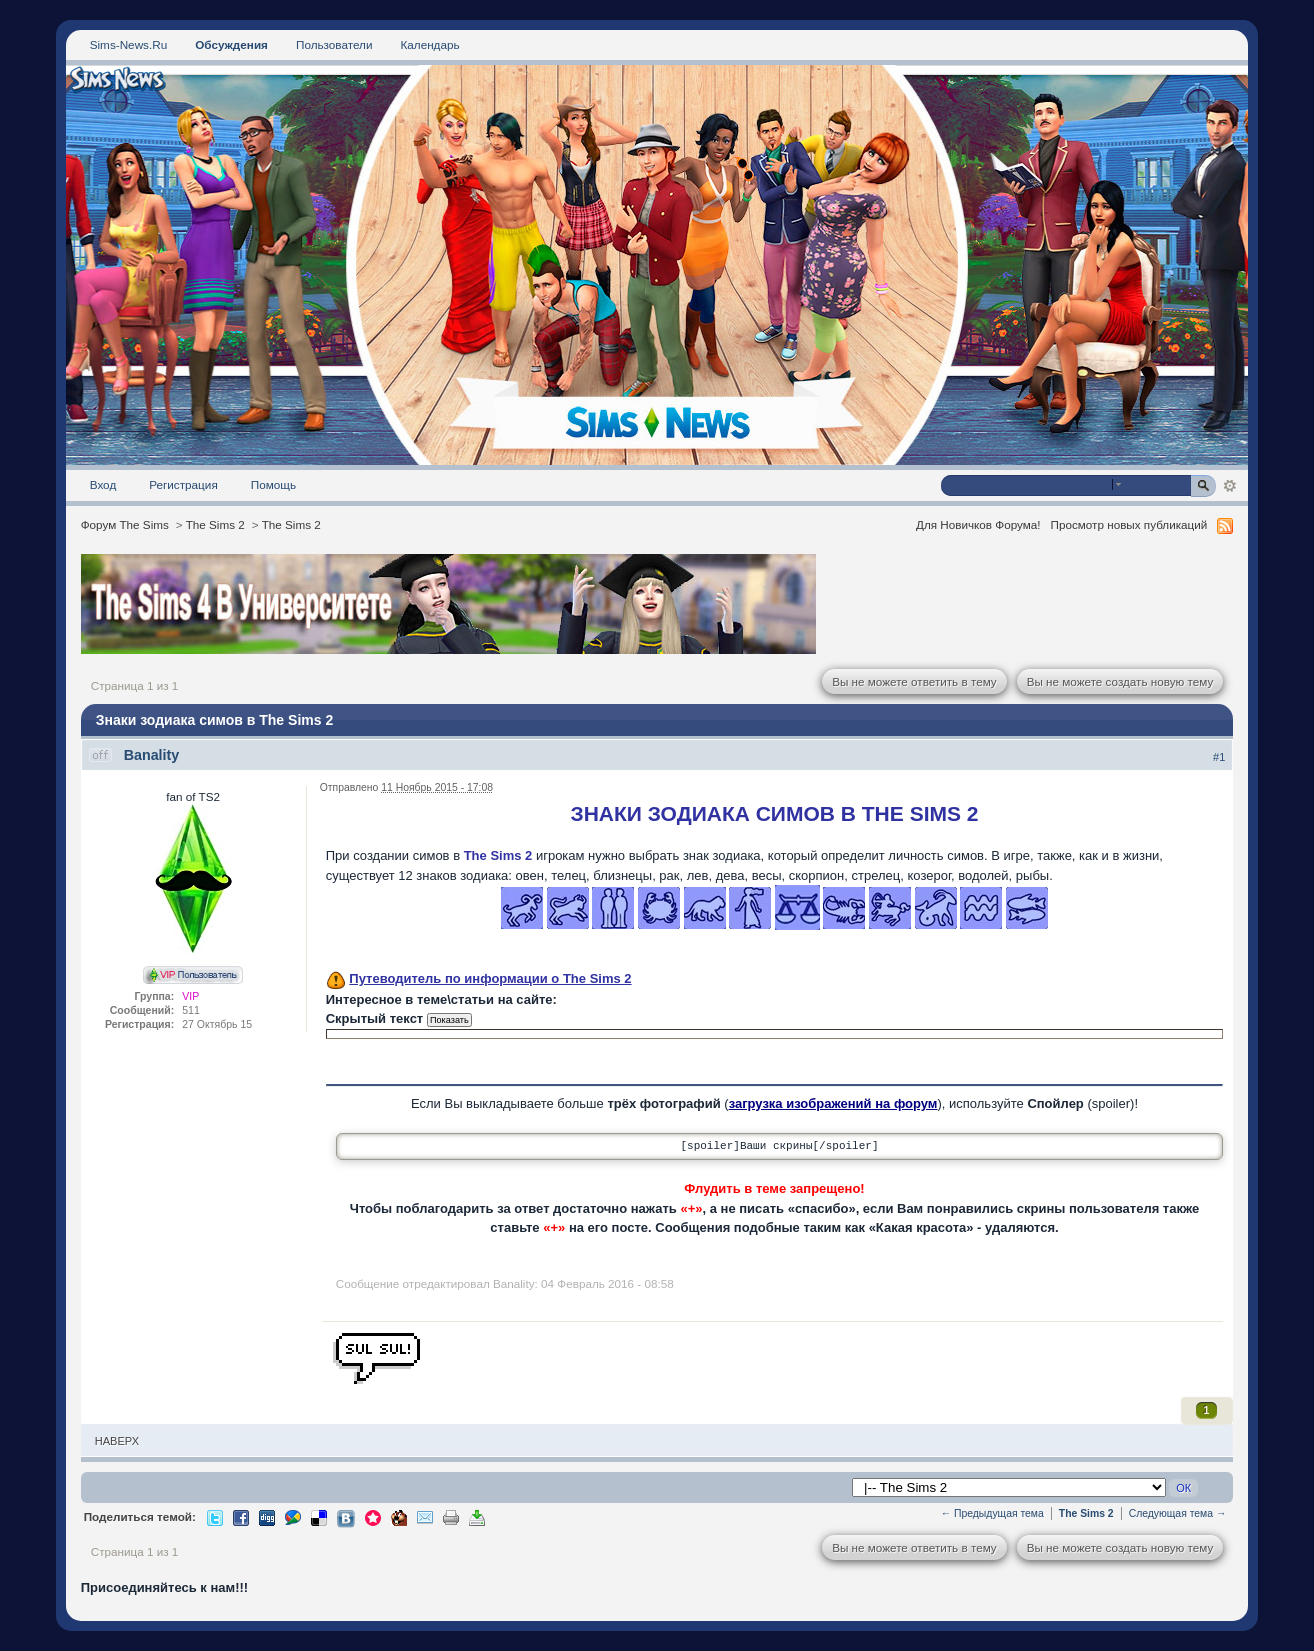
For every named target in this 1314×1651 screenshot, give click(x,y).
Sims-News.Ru (128, 44)
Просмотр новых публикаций (1129, 524)
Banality (152, 755)
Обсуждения (231, 44)
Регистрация (183, 484)
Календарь (429, 44)
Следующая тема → (1178, 1513)
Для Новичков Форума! (978, 524)
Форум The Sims (125, 524)
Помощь (273, 484)
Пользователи (334, 44)
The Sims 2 (215, 524)
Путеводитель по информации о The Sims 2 (490, 978)
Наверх (117, 1441)
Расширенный (1229, 486)
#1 (1219, 757)
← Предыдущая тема (992, 1513)
